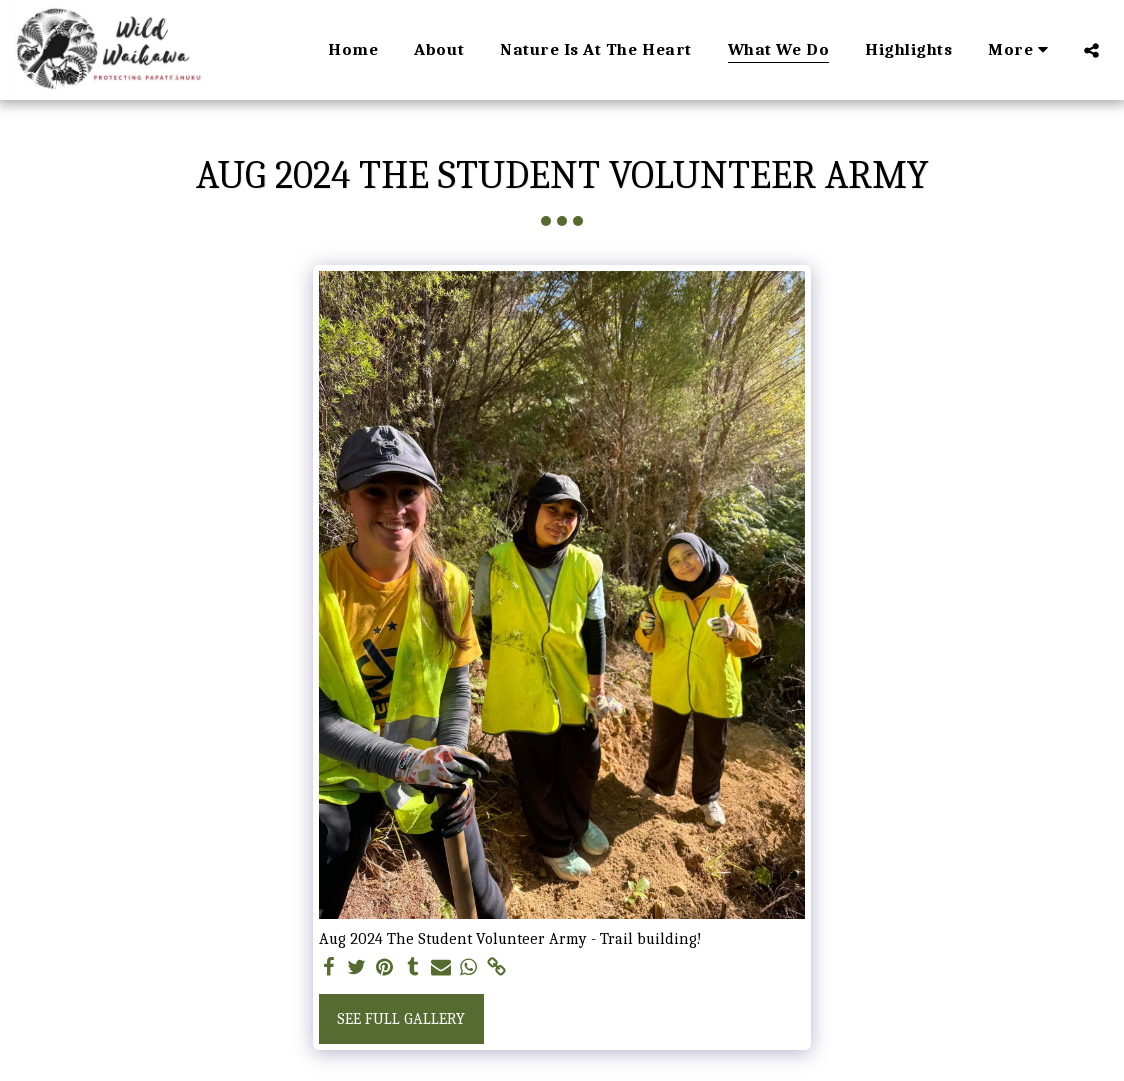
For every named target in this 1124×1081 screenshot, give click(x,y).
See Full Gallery (401, 1019)
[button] (1091, 50)
